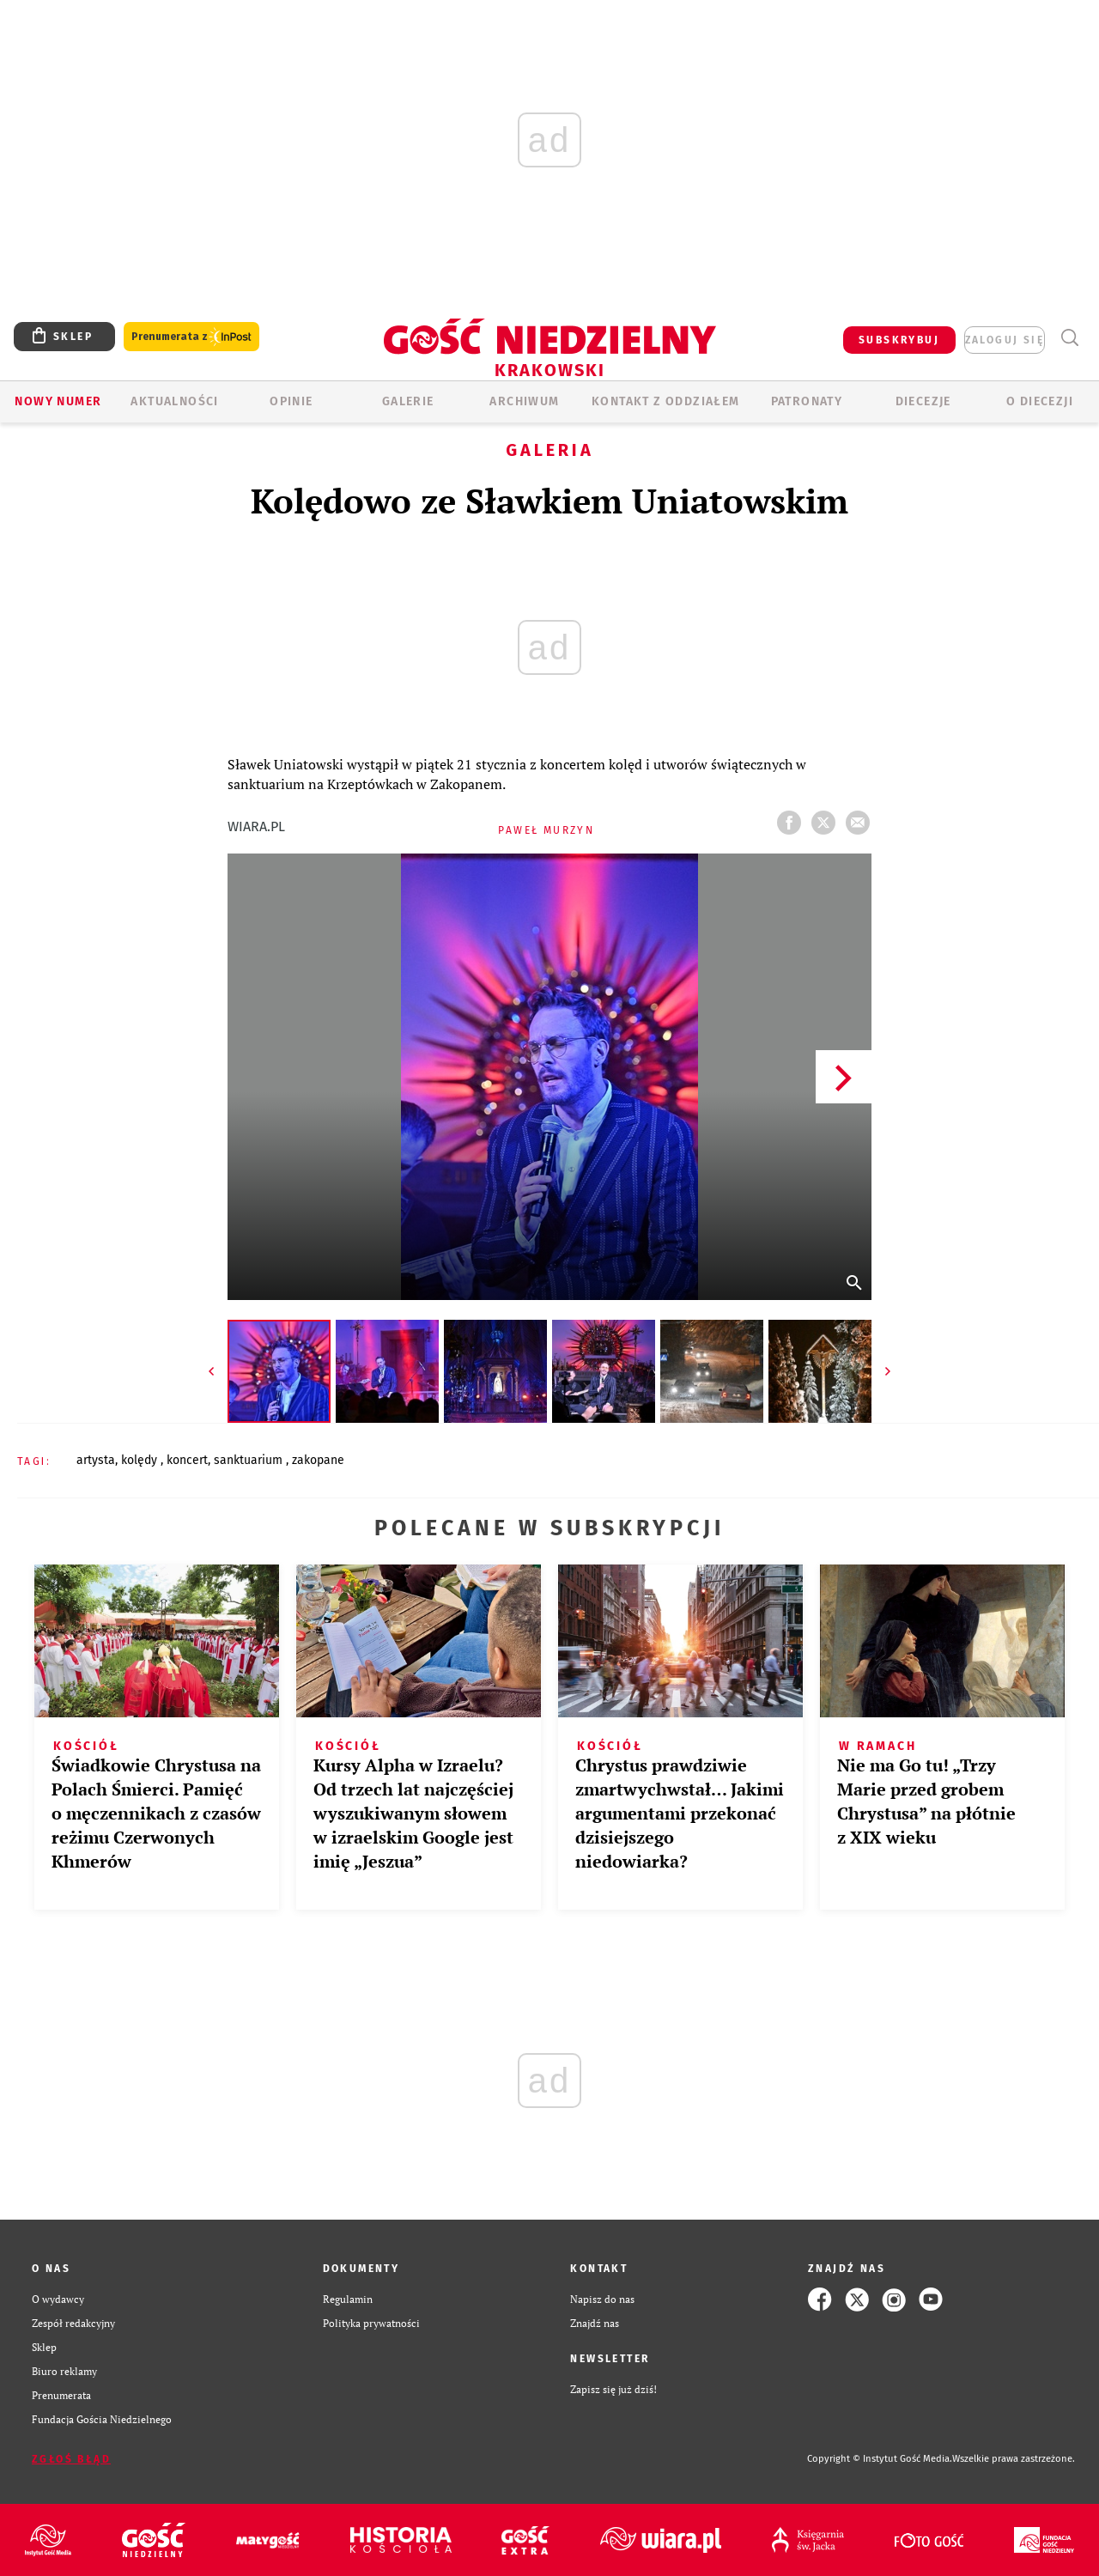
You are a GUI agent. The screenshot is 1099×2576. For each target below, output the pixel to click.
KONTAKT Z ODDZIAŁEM (666, 401)
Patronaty (807, 401)
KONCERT (187, 1460)
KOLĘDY (141, 1460)
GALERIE (408, 401)
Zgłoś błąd (71, 2459)
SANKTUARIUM (250, 1460)
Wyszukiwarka (1069, 338)
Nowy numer (58, 401)
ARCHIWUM (524, 401)
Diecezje (923, 401)
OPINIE (291, 401)
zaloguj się (1004, 340)
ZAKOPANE (318, 1460)
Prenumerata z (191, 337)
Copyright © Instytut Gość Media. (879, 2458)
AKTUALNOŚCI (174, 401)
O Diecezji (1039, 401)
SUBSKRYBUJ (899, 340)
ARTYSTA (95, 1460)
